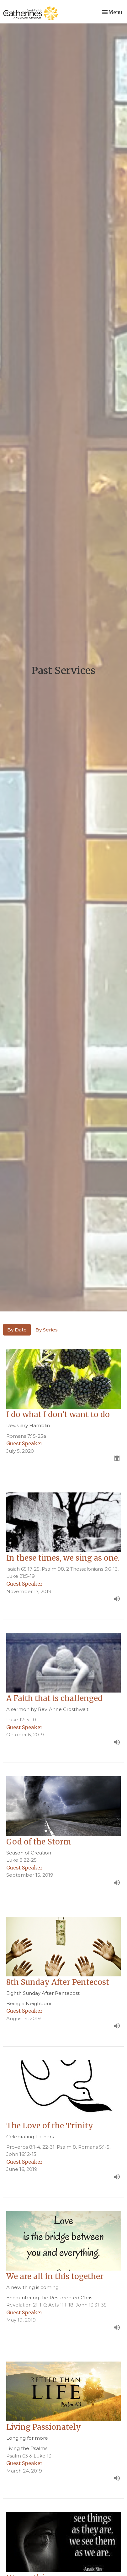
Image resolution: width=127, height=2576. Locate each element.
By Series (46, 1330)
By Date (17, 1330)
